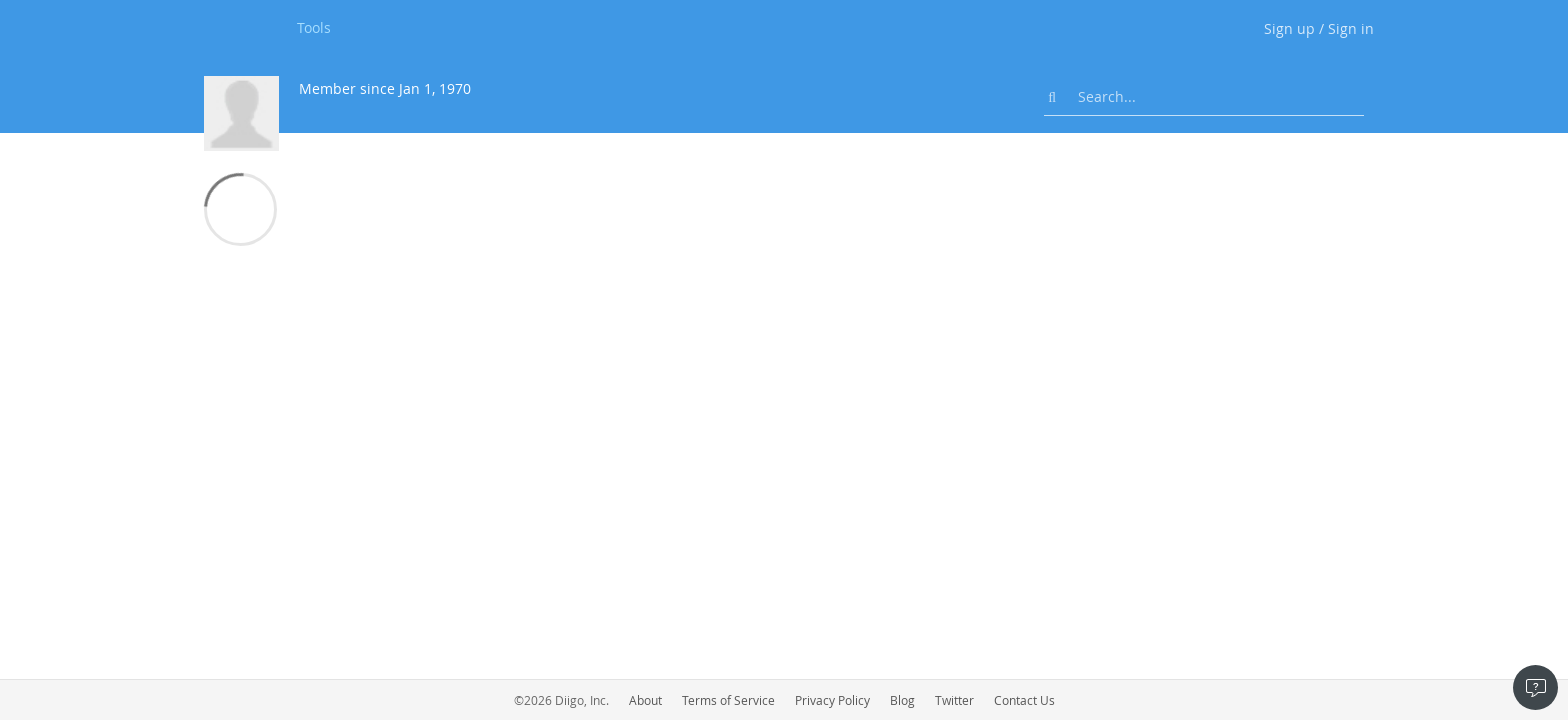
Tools (314, 27)
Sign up (1289, 28)
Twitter (954, 700)
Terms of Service (728, 700)
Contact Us (1024, 700)
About (645, 700)
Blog (902, 700)
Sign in (1351, 28)
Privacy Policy (832, 700)
